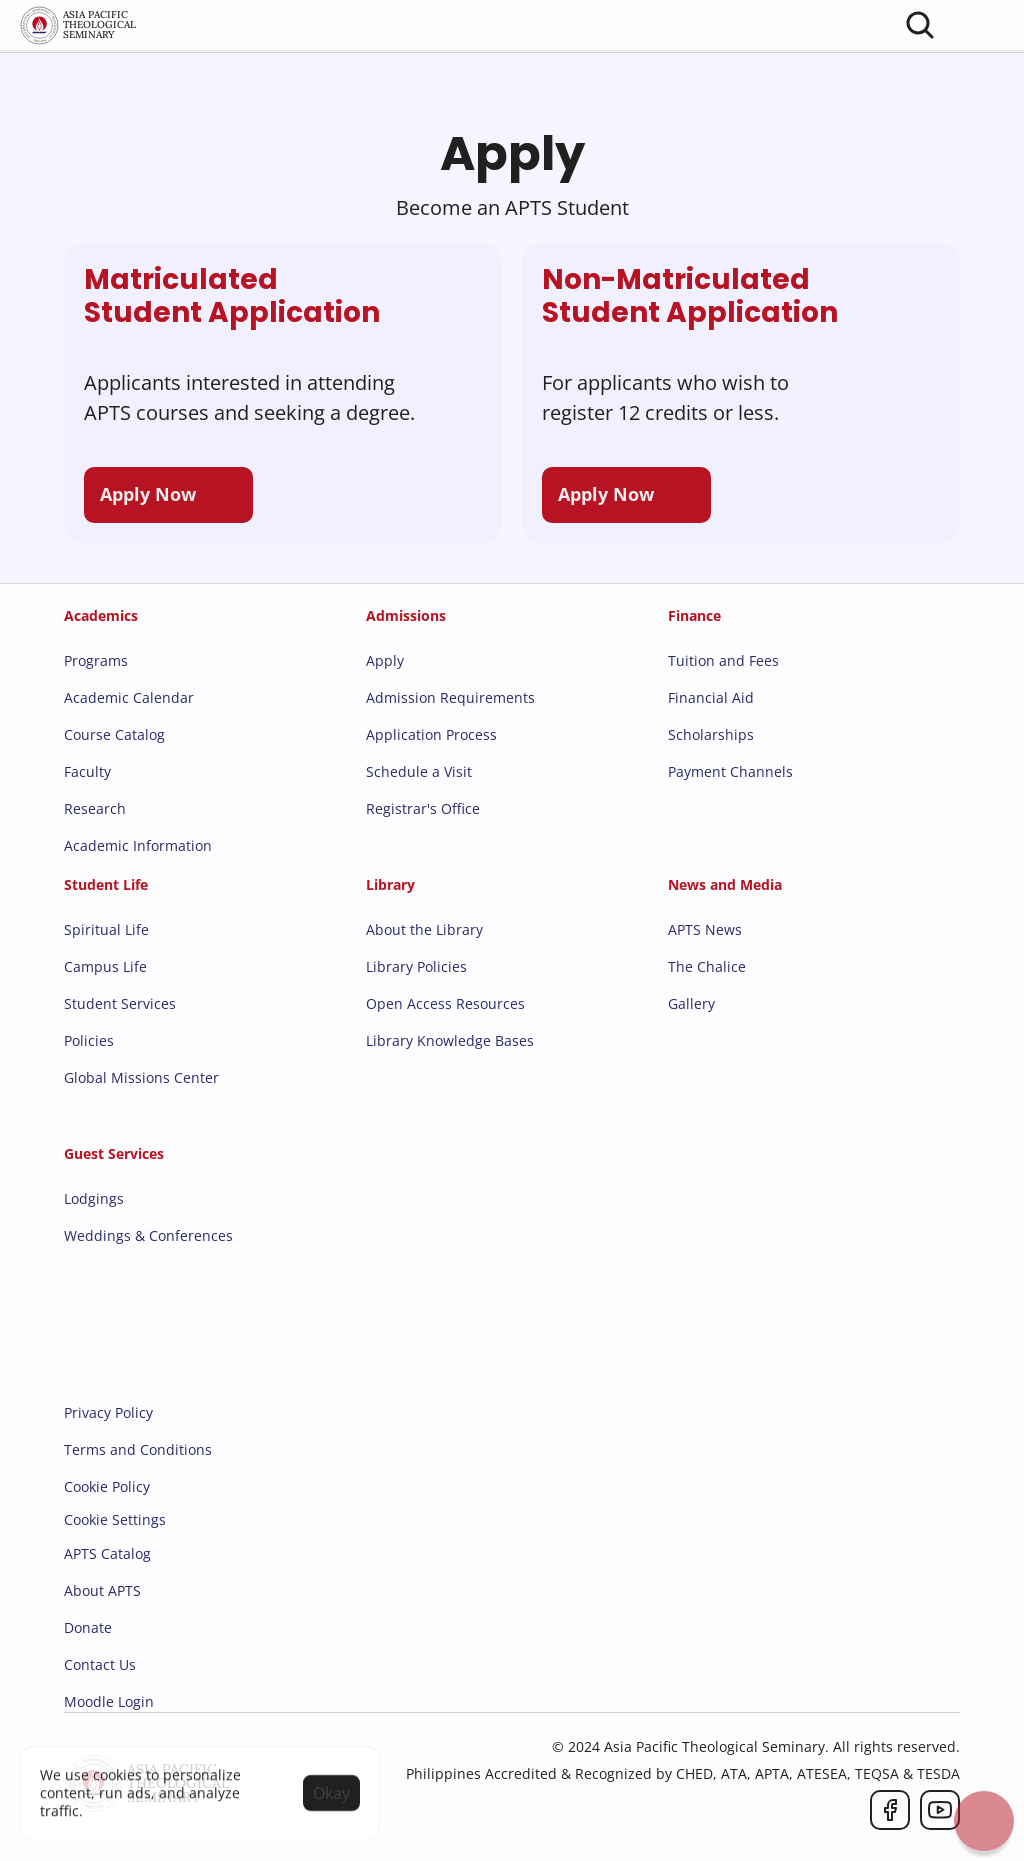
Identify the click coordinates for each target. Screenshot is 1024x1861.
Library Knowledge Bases (450, 1040)
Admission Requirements (450, 697)
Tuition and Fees (723, 660)
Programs (96, 660)
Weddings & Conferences (148, 1235)
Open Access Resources (445, 1003)
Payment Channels (730, 771)
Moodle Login (109, 1701)
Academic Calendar (129, 697)
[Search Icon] (920, 25)
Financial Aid (711, 697)
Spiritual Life (106, 929)
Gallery (691, 1003)
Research (95, 808)
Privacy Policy (108, 1412)
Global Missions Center (141, 1077)
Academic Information (138, 845)
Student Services (120, 1003)
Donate (88, 1627)
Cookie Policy (107, 1486)
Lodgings (94, 1198)
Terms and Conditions (138, 1449)
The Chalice (707, 966)
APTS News (705, 929)
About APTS (102, 1590)
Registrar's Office (423, 808)
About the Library (424, 929)
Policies (89, 1040)
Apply (385, 660)
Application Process (431, 734)
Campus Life (105, 966)
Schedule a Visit (419, 771)
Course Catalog (114, 734)
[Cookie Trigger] (115, 1520)
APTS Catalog (107, 1553)
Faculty (87, 771)
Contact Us (100, 1664)
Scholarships (711, 734)
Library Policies (416, 966)
